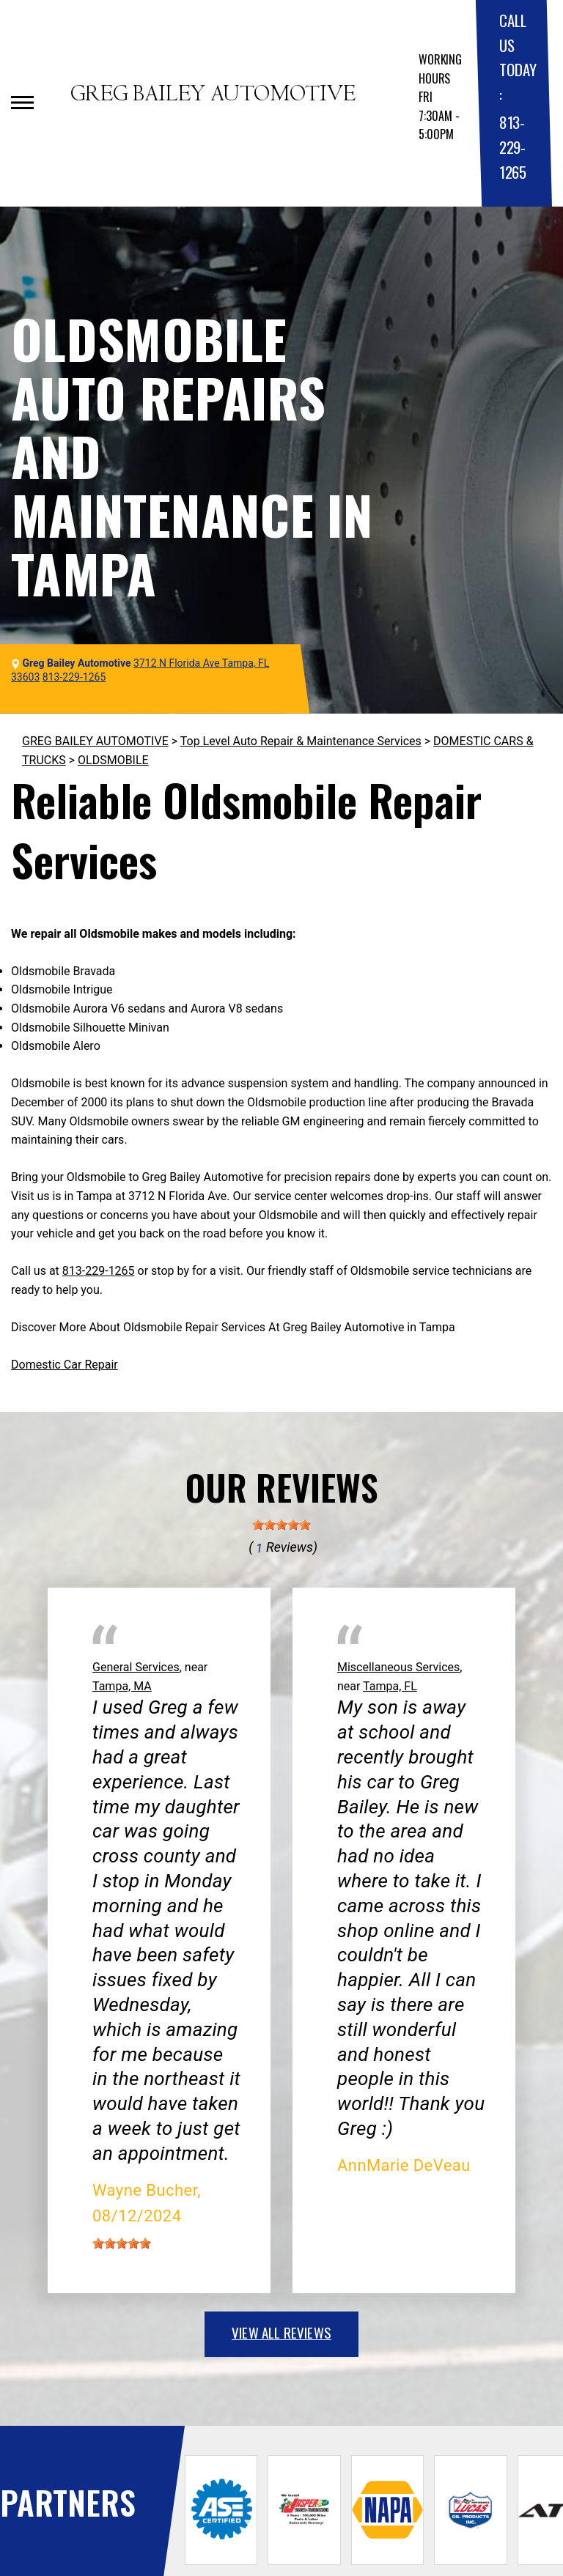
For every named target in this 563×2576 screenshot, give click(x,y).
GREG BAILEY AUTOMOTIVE (95, 741)
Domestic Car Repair (64, 1365)
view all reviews (281, 2332)
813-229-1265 (512, 146)
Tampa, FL (390, 1686)
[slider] (281, 1525)
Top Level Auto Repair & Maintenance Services (301, 741)
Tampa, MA (122, 1686)
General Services (136, 1667)
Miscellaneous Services (398, 1667)
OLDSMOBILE (113, 760)
